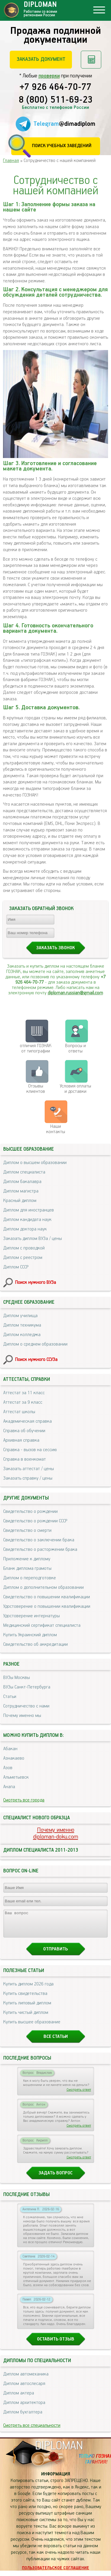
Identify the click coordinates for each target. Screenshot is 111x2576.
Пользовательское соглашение (55, 2573)
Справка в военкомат (24, 1459)
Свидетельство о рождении (30, 1511)
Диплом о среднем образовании (35, 1344)
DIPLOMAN (59, 2451)
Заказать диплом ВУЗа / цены (32, 1238)
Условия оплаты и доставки (75, 1088)
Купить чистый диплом (25, 2018)
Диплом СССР (15, 1267)
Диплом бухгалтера (22, 2417)
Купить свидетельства (25, 1999)
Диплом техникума (22, 1325)
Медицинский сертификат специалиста (42, 1625)
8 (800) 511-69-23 (56, 100)
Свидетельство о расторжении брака (40, 1549)
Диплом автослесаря (24, 2389)
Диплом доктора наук (25, 1229)
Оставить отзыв (55, 2344)
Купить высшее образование (31, 2027)
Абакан (10, 1749)
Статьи (9, 1696)
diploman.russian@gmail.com (75, 993)
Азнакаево (13, 1758)
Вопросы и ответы (75, 1048)
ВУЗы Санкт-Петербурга (26, 1687)
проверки (49, 76)
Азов (7, 1768)
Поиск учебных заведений (61, 146)
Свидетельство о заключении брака (38, 1540)
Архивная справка (21, 1440)
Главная (11, 160)
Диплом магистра (20, 1191)
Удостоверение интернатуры (31, 1616)
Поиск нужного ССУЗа (36, 1359)
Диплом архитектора (24, 2408)
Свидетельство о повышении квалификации (46, 1597)
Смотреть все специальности (31, 2431)
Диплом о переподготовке (29, 1578)
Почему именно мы (22, 1715)
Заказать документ (41, 59)
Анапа (9, 1787)
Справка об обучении (24, 1431)
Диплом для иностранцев (28, 1210)
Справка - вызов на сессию (30, 1450)
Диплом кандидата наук (27, 1219)
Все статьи (56, 2042)
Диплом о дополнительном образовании (43, 1587)
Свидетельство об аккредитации (35, 1644)
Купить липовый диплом (27, 2008)
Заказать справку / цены (27, 1478)
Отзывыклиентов (35, 1088)
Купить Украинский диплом (30, 1635)
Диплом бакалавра (22, 1181)
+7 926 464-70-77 (55, 87)
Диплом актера (18, 2398)
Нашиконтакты (55, 1129)
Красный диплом (19, 1200)
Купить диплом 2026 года (28, 1989)
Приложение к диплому (26, 1559)
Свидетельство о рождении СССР (35, 1521)
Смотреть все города (23, 1800)
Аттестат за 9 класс (22, 1402)
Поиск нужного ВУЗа (35, 1282)
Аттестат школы (19, 1412)
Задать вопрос (55, 2178)
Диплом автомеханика (26, 2379)
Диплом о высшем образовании (35, 1162)
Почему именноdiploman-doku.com (55, 1833)
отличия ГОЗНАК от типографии (36, 1048)
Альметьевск (16, 1777)
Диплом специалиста (24, 1172)
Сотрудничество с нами (26, 1706)
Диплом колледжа (22, 1335)
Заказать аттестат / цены (28, 1469)
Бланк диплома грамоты (27, 1568)
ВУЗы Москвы (16, 1677)
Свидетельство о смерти (27, 1530)
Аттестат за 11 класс (24, 1393)
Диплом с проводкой (24, 1248)
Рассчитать (91, 60)
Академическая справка (27, 1421)
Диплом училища (20, 1316)
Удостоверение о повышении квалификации (46, 1606)
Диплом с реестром (22, 1257)
